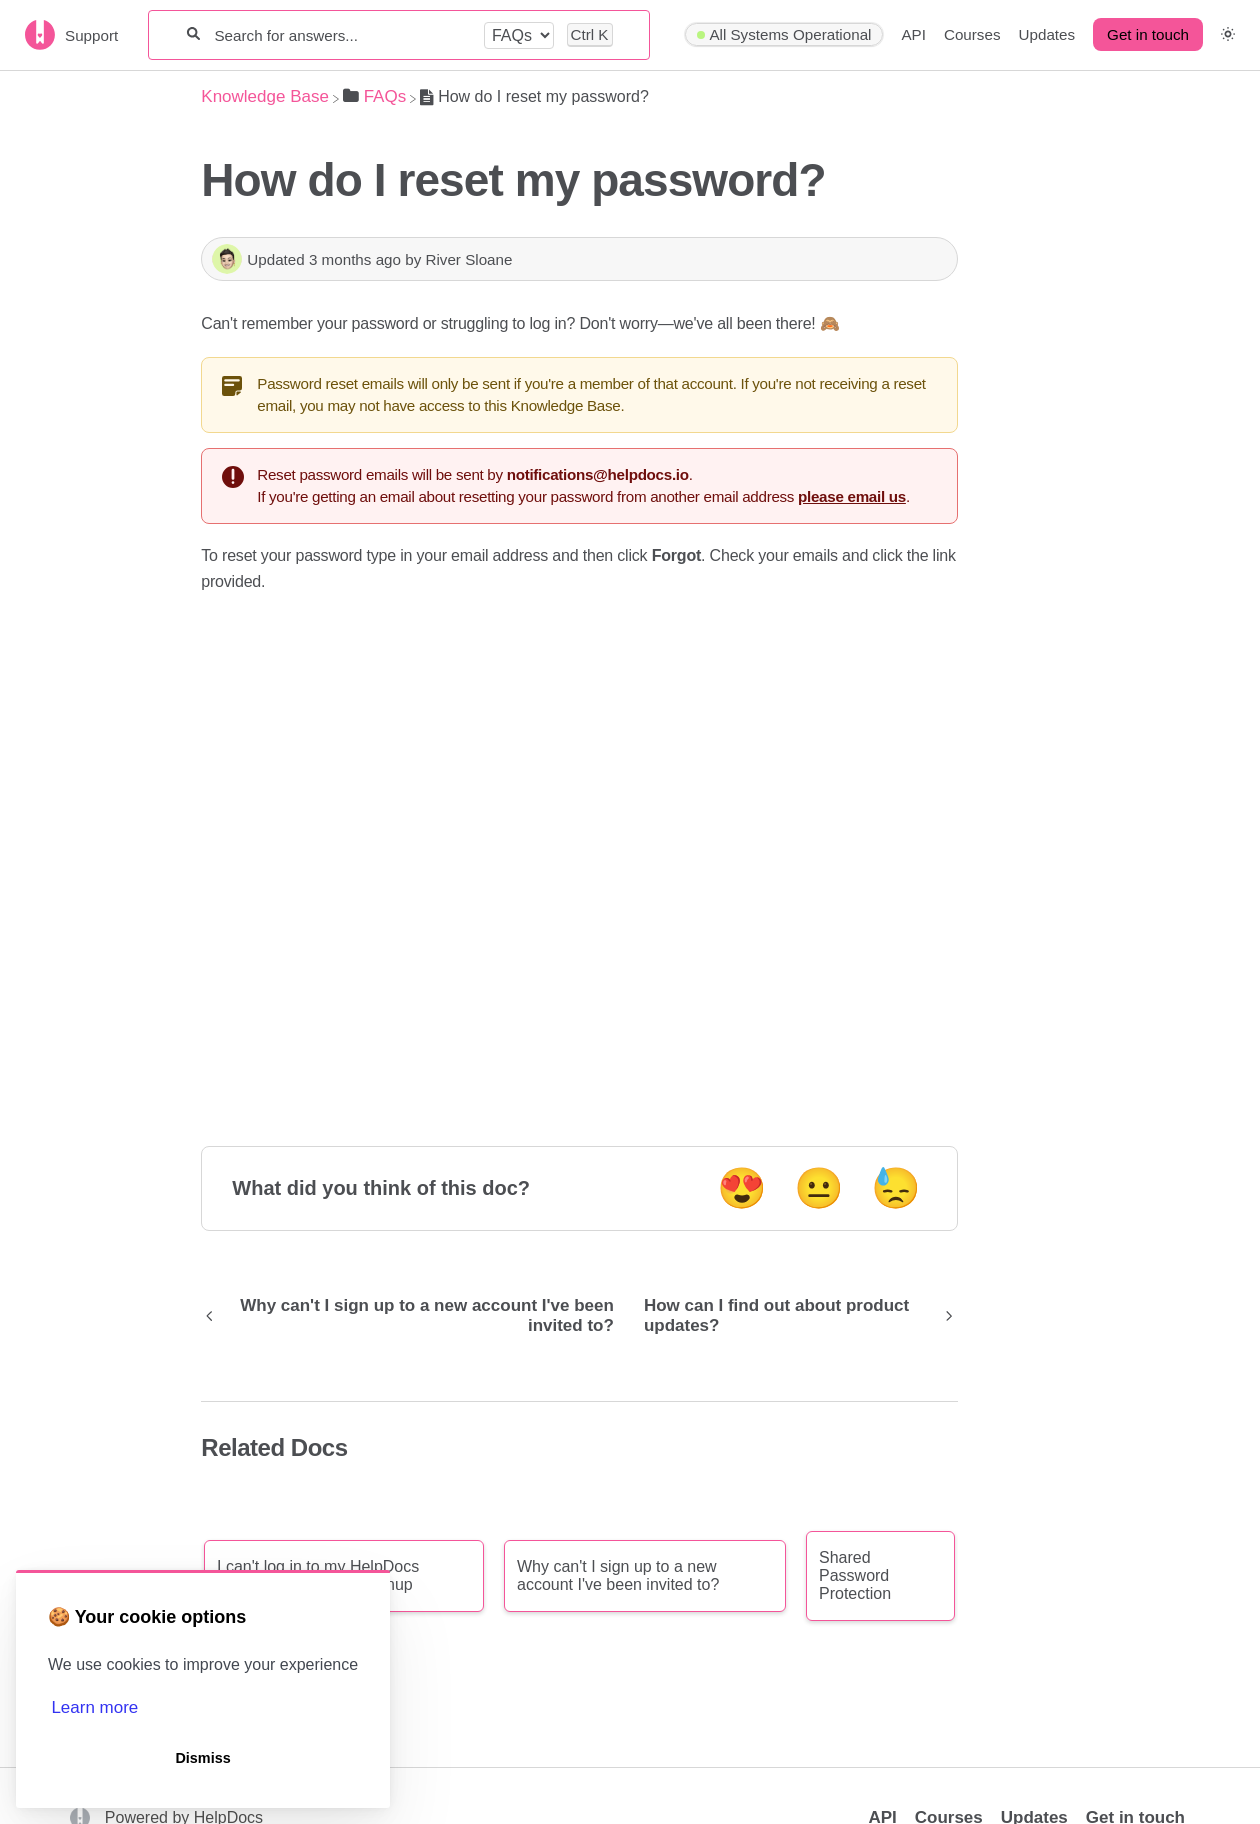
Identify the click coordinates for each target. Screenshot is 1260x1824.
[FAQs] (374, 96)
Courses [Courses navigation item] (972, 34)
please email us (852, 496)
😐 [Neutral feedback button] (819, 1188)
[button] (1228, 34)
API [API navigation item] (913, 34)
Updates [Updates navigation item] (1047, 34)
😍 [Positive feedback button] (742, 1188)
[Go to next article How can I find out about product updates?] (793, 1316)
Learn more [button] (94, 1707)
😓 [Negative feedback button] (896, 1188)
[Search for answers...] (341, 35)
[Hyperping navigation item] (784, 35)
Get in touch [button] (1148, 34)
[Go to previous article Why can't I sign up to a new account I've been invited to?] (415, 1316)
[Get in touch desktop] (1148, 35)
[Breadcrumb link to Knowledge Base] (265, 96)
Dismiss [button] (202, 1758)
